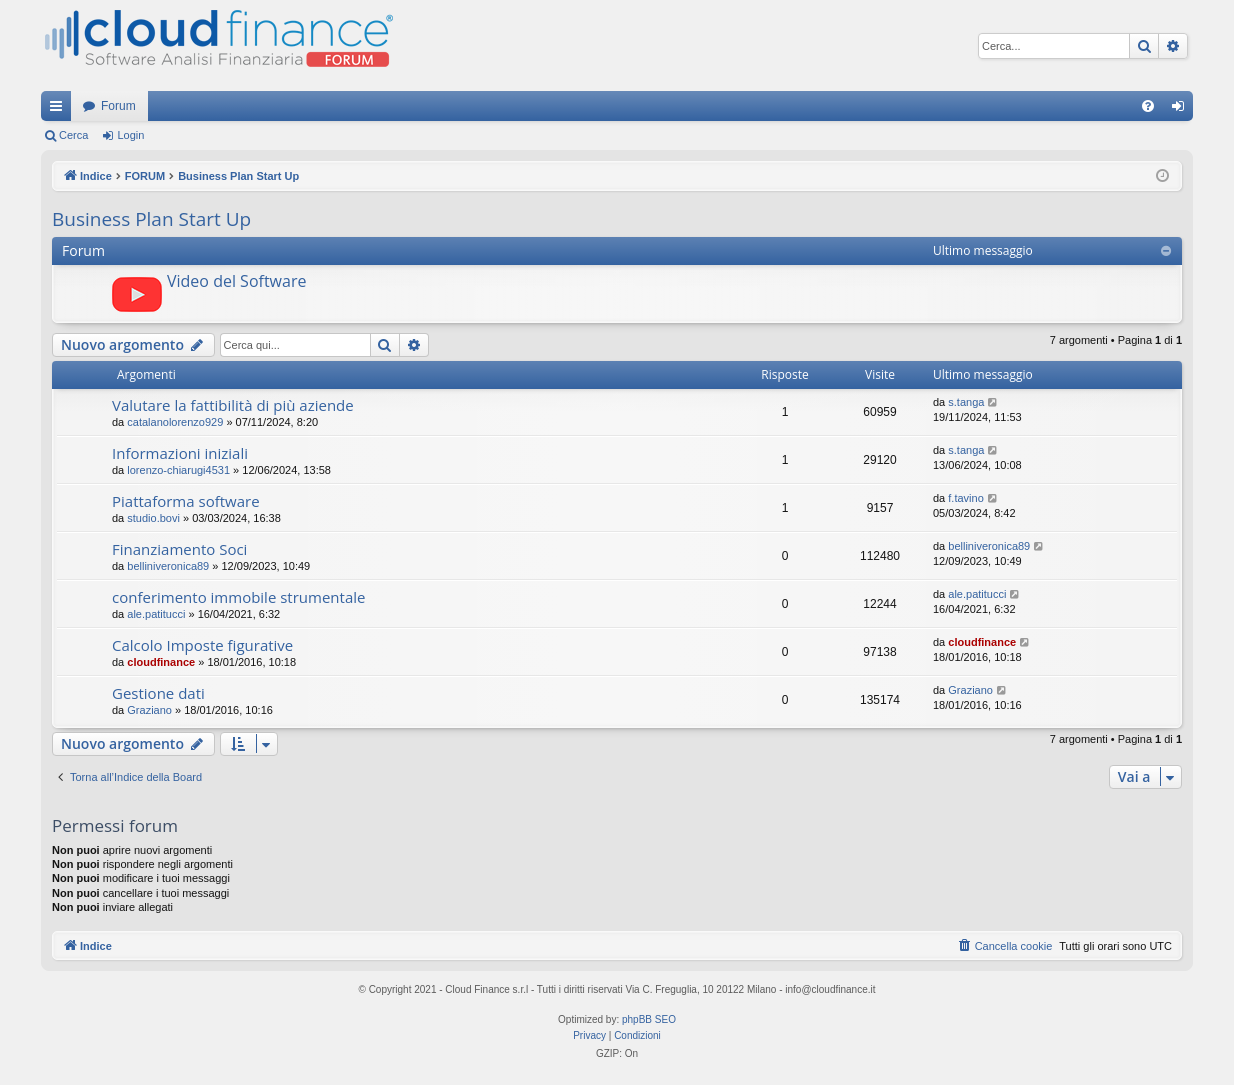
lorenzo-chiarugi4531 (178, 470)
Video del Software (236, 281)
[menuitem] (1148, 106)
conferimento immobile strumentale (238, 597)
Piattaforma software (186, 501)
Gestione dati (158, 693)
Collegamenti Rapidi (60, 110)
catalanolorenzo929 (175, 422)
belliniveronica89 (168, 566)
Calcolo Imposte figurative (202, 645)
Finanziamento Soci (179, 549)
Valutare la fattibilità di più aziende (233, 405)
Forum (118, 106)
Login (130, 135)
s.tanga (966, 402)
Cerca (73, 135)
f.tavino (965, 498)
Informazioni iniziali (180, 453)
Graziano (149, 710)
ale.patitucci (156, 614)
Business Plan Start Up (151, 219)
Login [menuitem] (1182, 110)
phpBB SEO (649, 1019)
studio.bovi (153, 518)
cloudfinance (161, 662)
